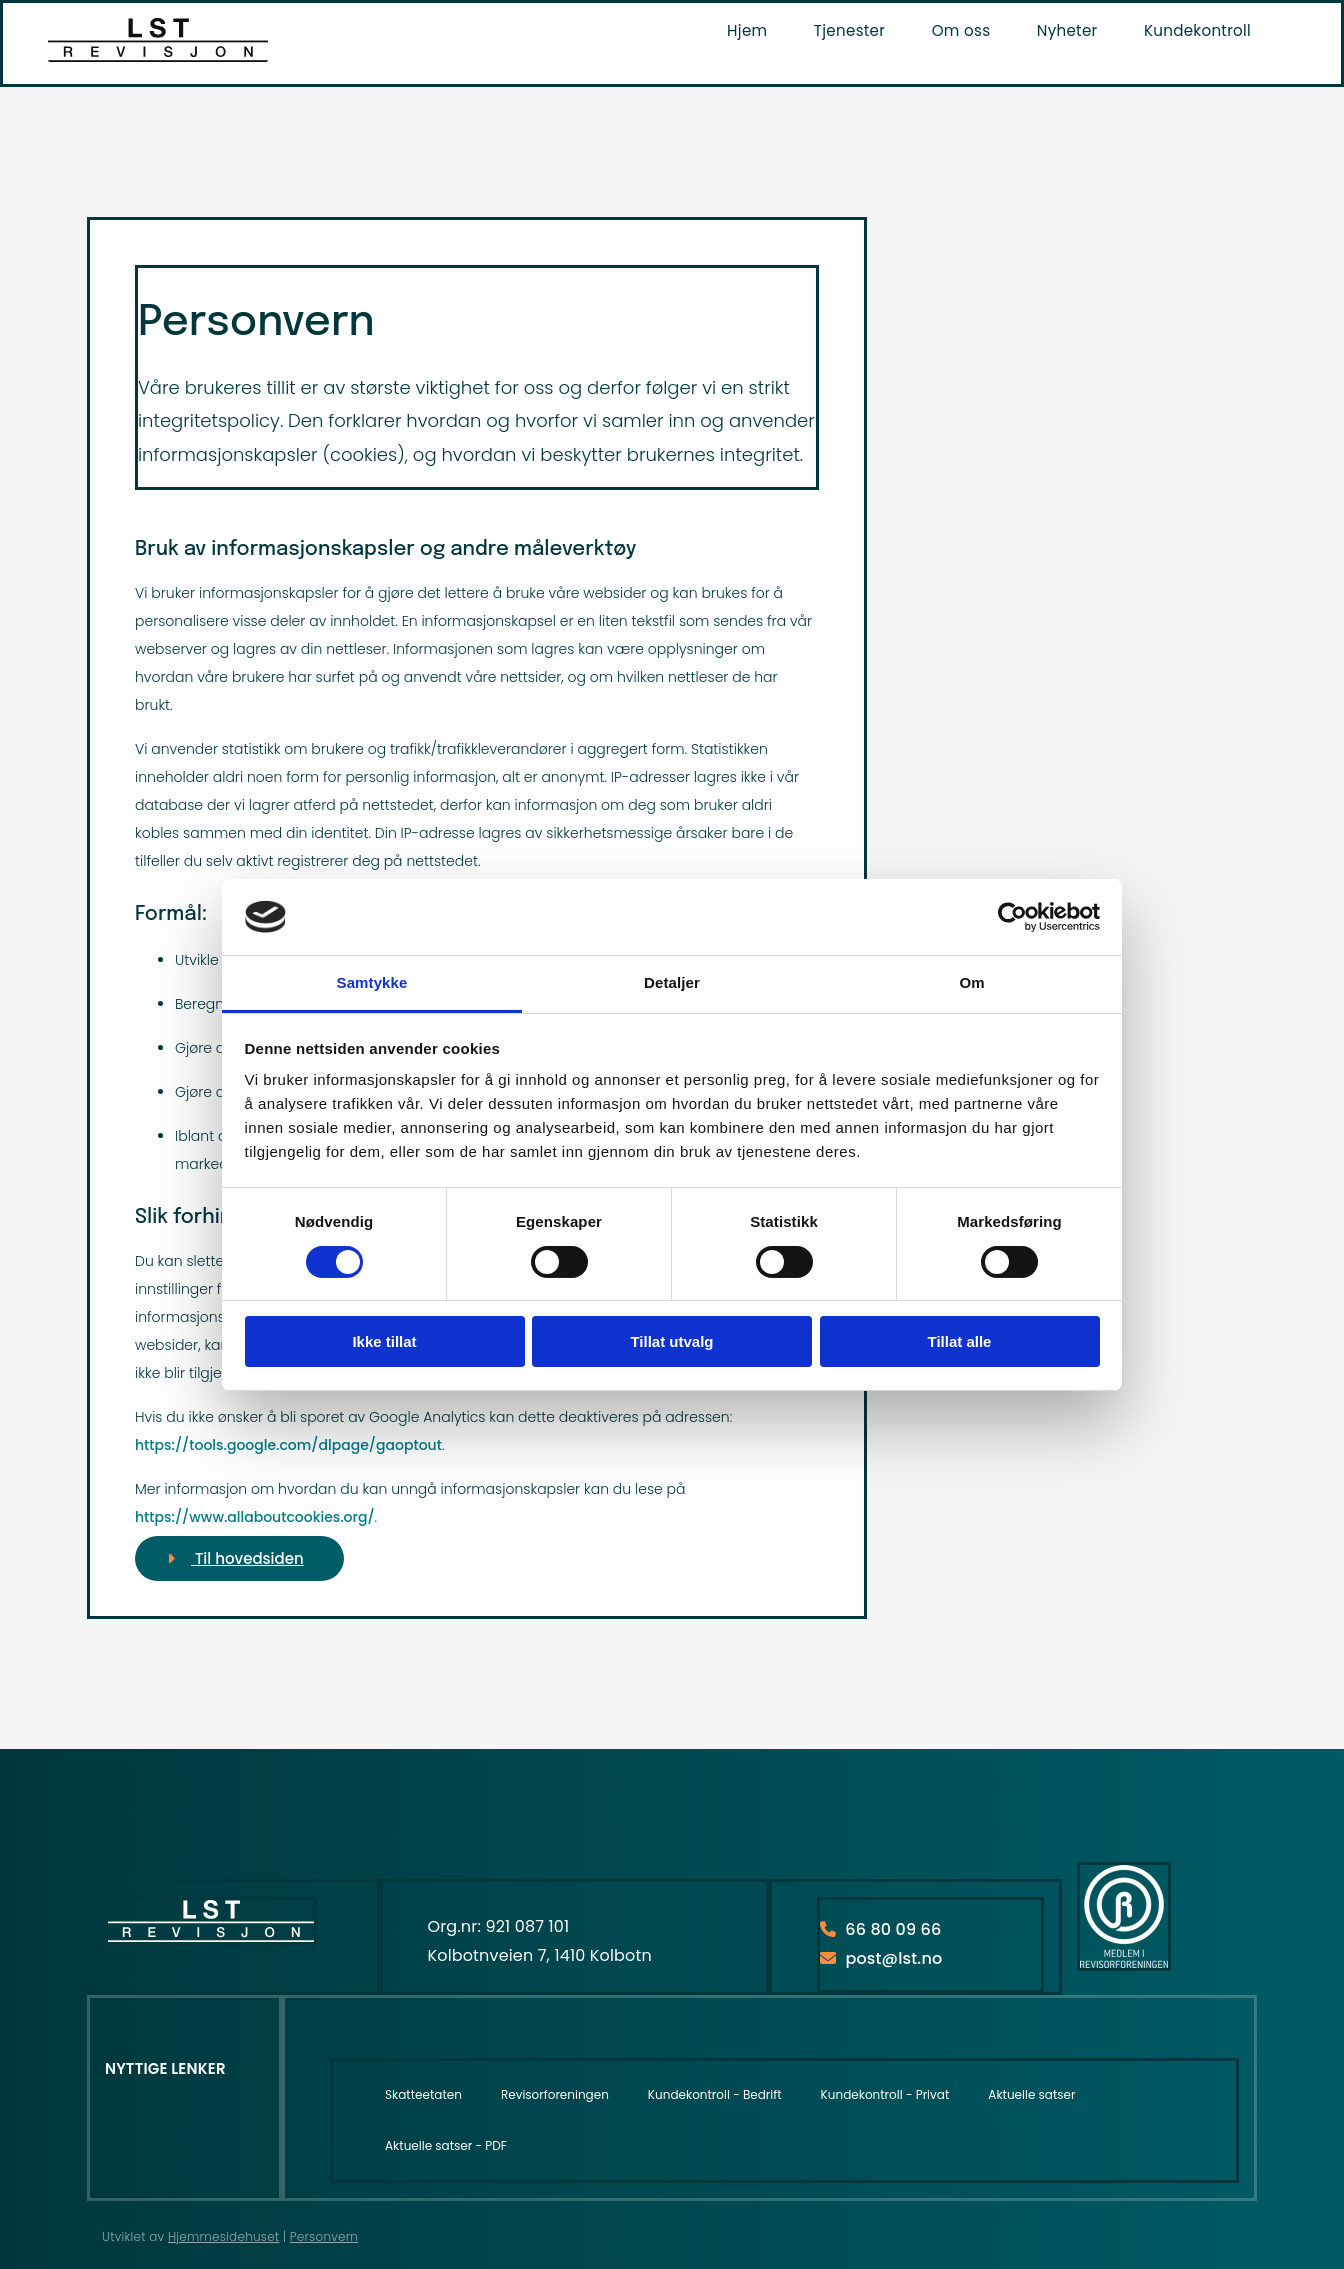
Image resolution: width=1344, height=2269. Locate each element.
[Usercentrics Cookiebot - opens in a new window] (1012, 917)
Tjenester (855, 29)
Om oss (965, 29)
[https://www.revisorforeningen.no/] (1124, 1965)
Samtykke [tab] (372, 982)
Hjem (755, 29)
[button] (239, 1558)
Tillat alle (960, 1341)
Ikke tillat (384, 1341)
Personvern (324, 2236)
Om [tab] (971, 982)
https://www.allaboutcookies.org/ (255, 1517)
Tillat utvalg (671, 1341)
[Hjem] (158, 56)
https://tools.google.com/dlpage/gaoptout (288, 1445)
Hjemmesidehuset (224, 2236)
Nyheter (1069, 29)
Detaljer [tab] (672, 982)
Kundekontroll (1198, 29)
